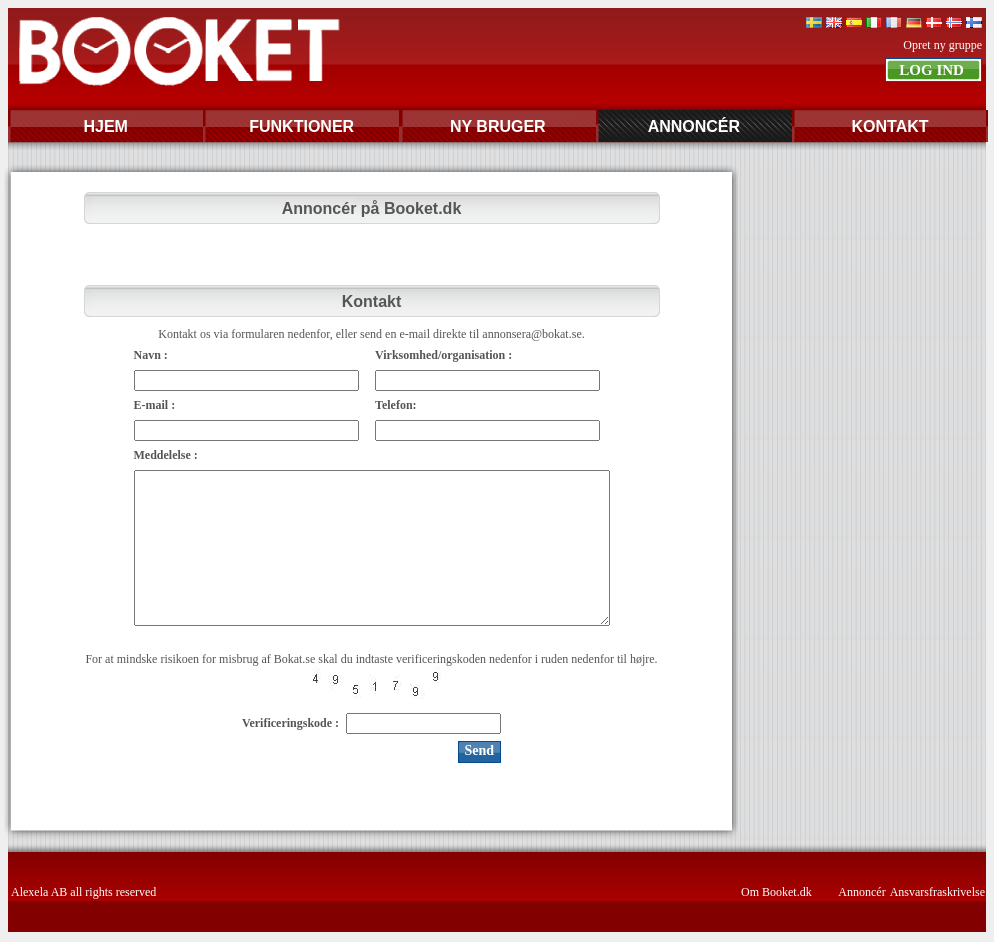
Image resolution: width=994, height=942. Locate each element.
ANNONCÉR (694, 126)
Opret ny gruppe (942, 45)
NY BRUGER (498, 126)
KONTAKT (889, 126)
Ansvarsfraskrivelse (937, 892)
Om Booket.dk (776, 892)
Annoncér (861, 892)
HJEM (105, 126)
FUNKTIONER (301, 126)
